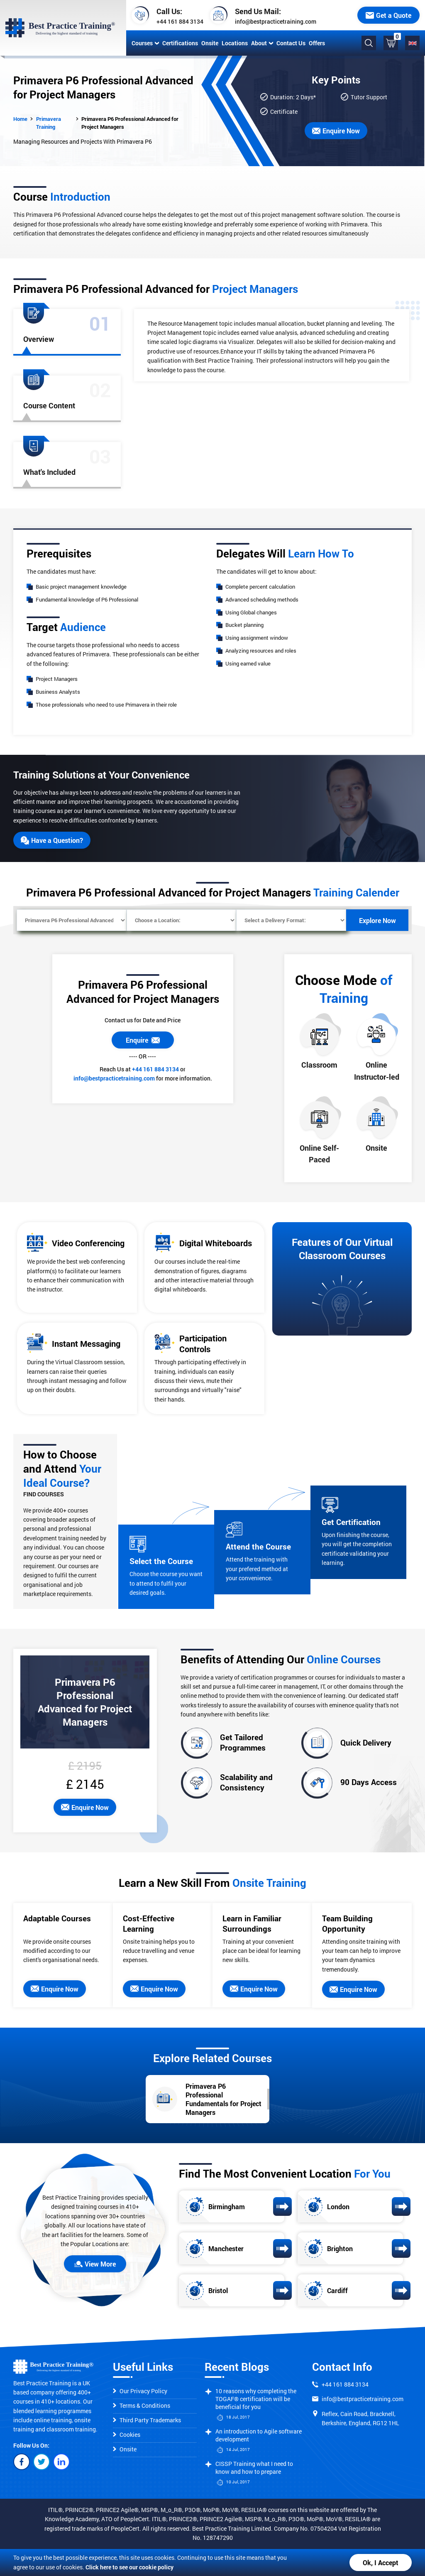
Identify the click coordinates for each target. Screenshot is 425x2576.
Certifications (180, 43)
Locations (235, 43)
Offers (317, 43)
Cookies (126, 2434)
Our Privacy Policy (140, 2391)
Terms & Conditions (141, 2405)
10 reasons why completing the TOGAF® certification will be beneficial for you (255, 2399)
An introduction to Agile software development (258, 2435)
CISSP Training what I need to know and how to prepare (254, 2467)
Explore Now (377, 920)
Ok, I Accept (380, 2562)
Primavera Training (48, 122)
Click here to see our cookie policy (129, 2567)
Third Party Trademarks (147, 2420)
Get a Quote (388, 15)
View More (95, 2263)
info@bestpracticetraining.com (275, 21)
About (262, 43)
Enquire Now (336, 130)
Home (20, 119)
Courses (145, 43)
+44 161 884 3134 (179, 21)
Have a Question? (52, 840)
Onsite (209, 43)
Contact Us (290, 43)
